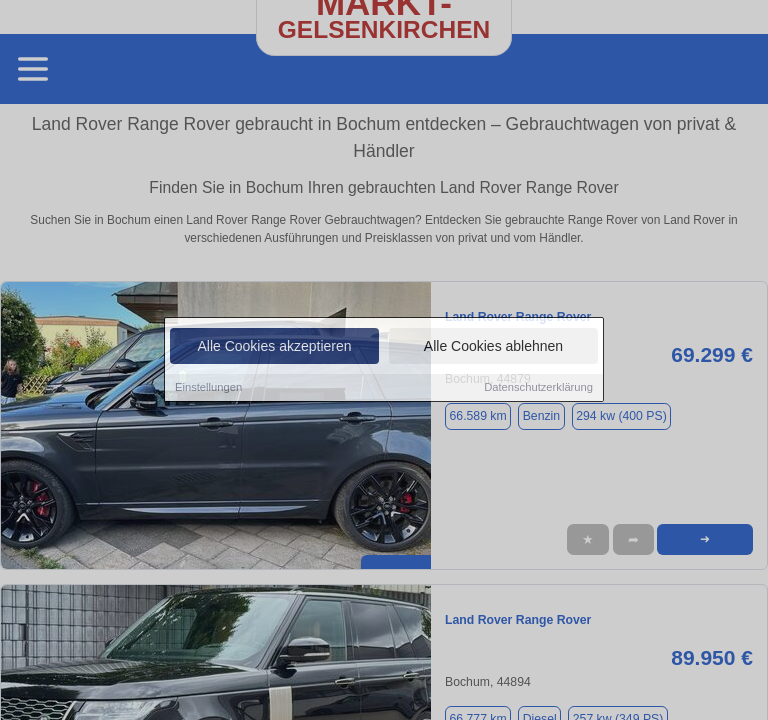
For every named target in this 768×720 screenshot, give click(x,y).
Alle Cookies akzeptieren (274, 348)
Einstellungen (208, 389)
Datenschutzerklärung (538, 389)
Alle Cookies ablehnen (493, 348)
